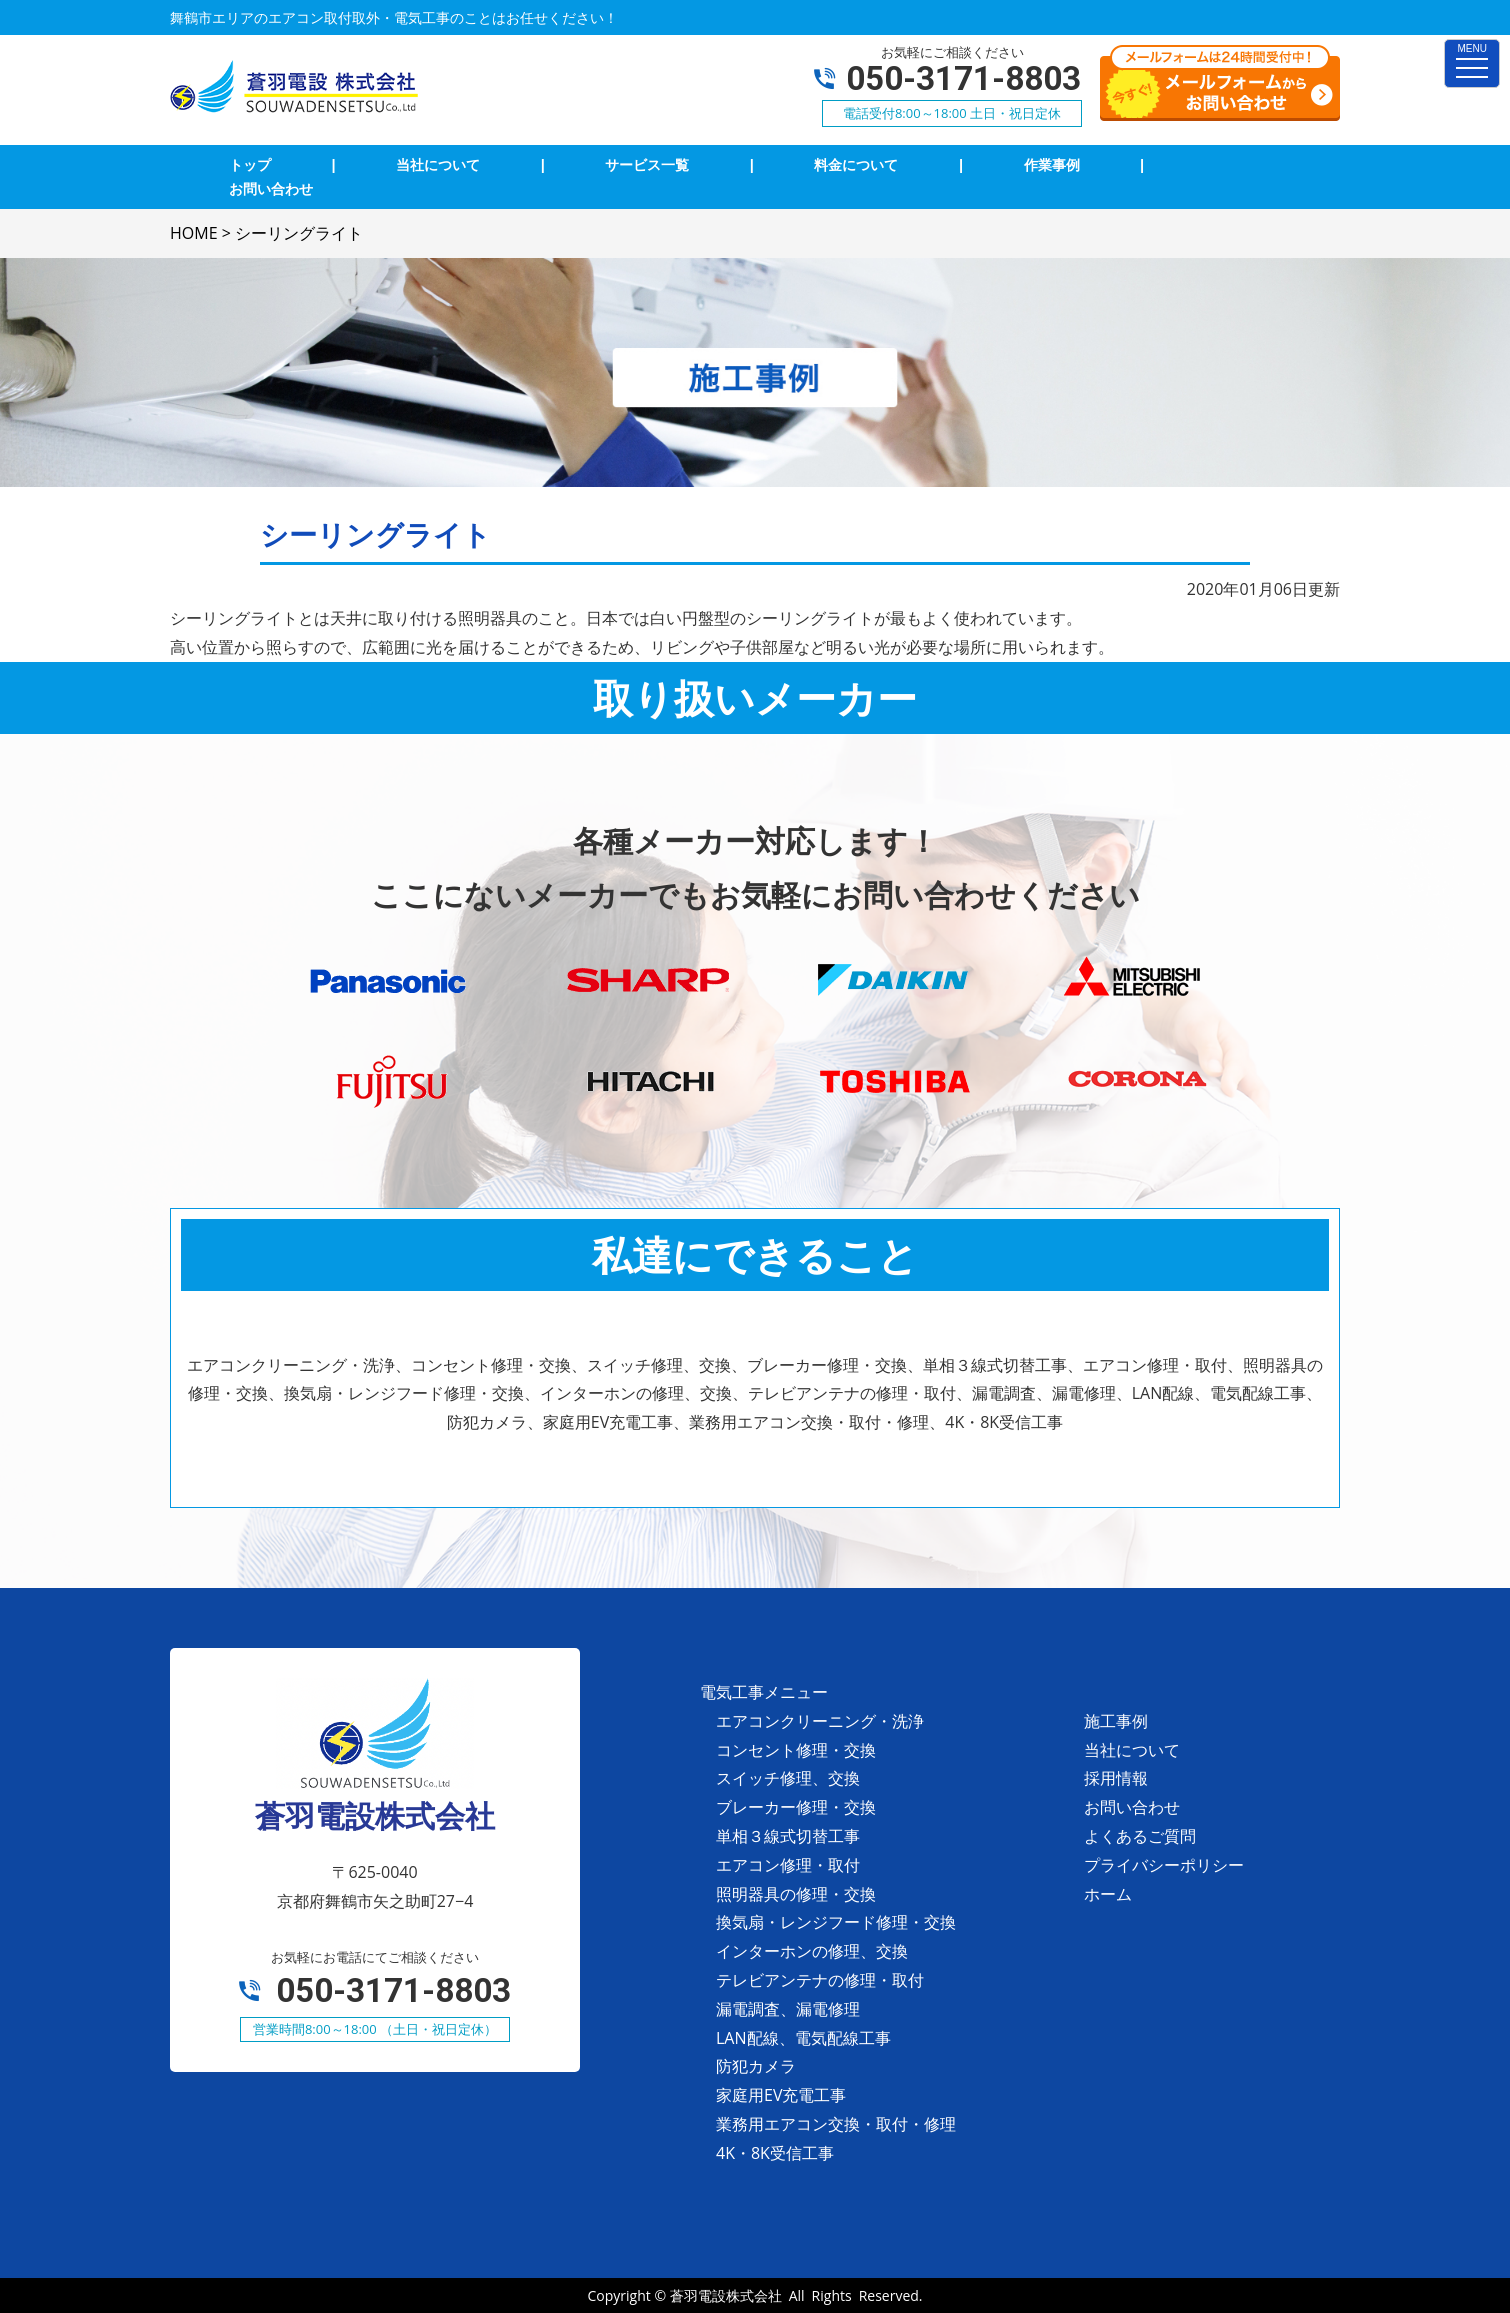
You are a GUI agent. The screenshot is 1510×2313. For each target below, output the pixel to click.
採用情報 (1116, 1778)
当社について (1132, 1750)
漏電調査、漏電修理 (788, 2009)
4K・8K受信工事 (775, 2153)
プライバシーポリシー (1164, 1865)
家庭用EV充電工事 (781, 2095)
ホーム (1108, 1894)
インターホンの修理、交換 (812, 1951)
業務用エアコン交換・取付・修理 (836, 2124)
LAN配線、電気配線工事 (803, 2038)
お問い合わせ (1132, 1807)
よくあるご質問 (1140, 1836)
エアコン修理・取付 (788, 1865)
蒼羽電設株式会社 (726, 2295)
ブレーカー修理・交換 (796, 1807)
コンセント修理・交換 (796, 1750)
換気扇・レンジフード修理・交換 (836, 1922)
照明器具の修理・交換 (796, 1894)
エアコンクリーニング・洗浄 (820, 1721)
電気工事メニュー (764, 1692)
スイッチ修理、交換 (788, 1778)
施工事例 (1116, 1721)
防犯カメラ (756, 2066)
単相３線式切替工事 (788, 1836)
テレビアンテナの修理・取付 (820, 1980)
